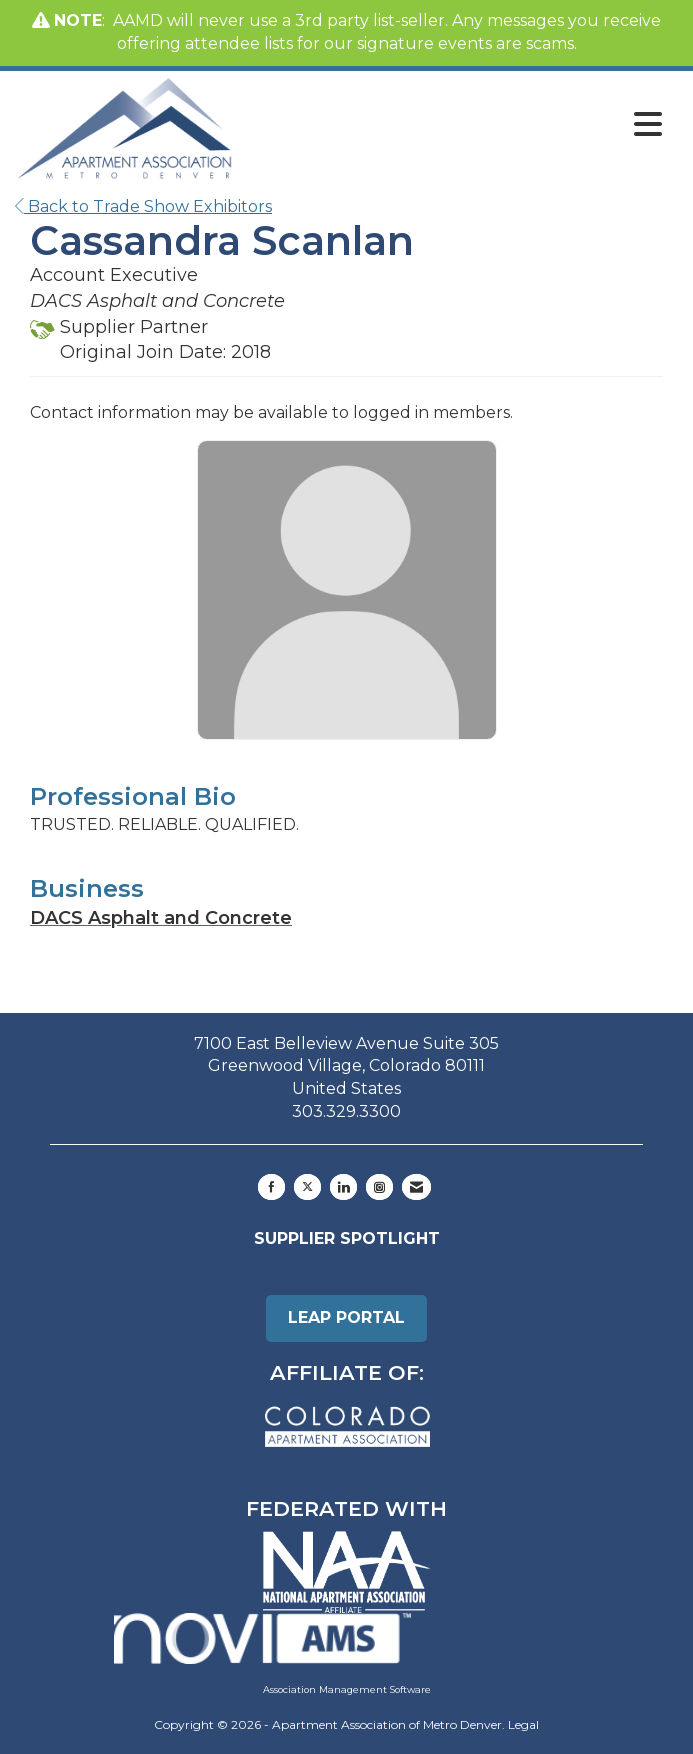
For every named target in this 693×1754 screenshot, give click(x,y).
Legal (523, 1724)
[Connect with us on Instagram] (379, 1187)
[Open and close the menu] (453, 125)
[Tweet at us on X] (307, 1187)
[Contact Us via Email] (416, 1187)
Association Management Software (272, 1653)
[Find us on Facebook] (271, 1187)
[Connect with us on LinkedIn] (343, 1187)
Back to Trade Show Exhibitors (143, 206)
